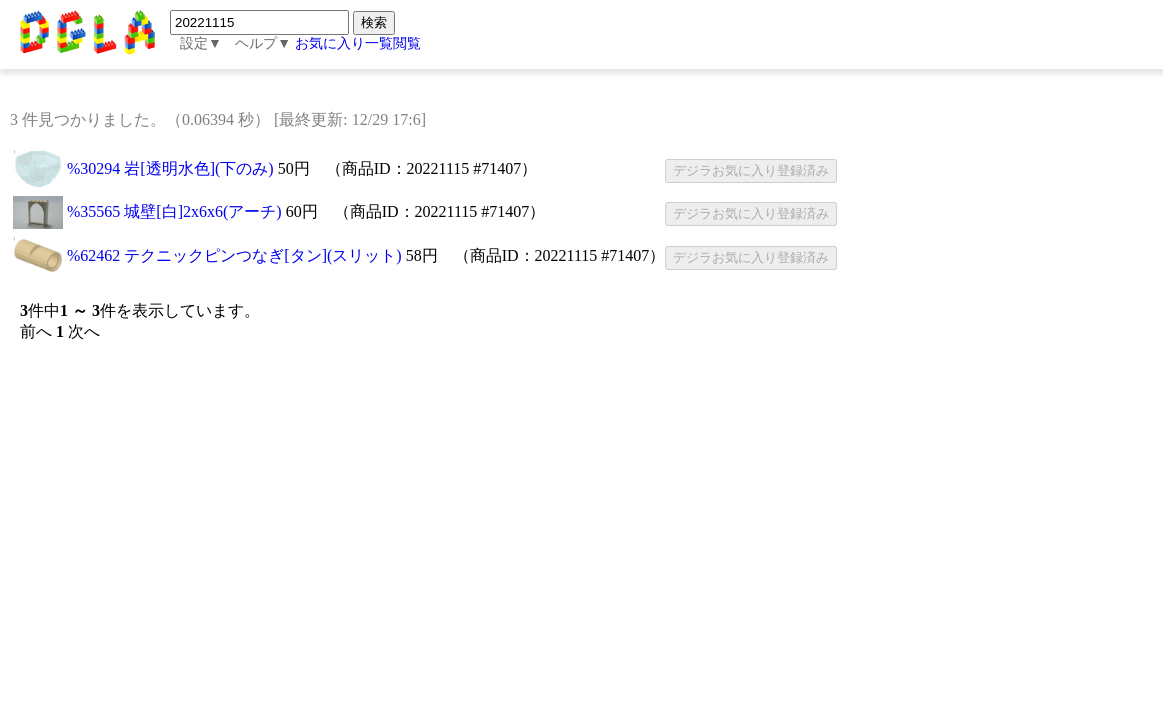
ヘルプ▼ (263, 43)
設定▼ (201, 43)
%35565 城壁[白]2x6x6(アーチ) (174, 211)
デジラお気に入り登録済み (751, 170)
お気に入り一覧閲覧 (358, 43)
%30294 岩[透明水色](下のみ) (170, 168)
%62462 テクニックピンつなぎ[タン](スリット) (234, 255)
